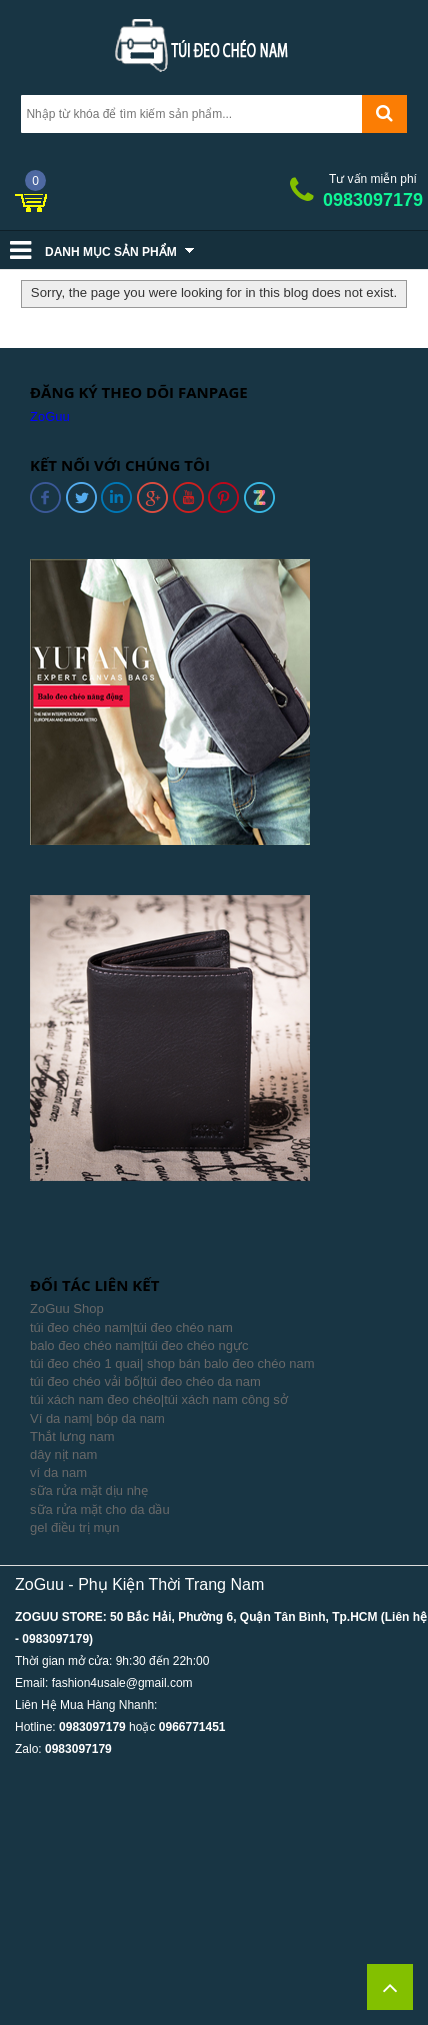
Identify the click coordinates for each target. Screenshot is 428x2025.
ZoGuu (50, 416)
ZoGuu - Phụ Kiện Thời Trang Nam (139, 1584)
